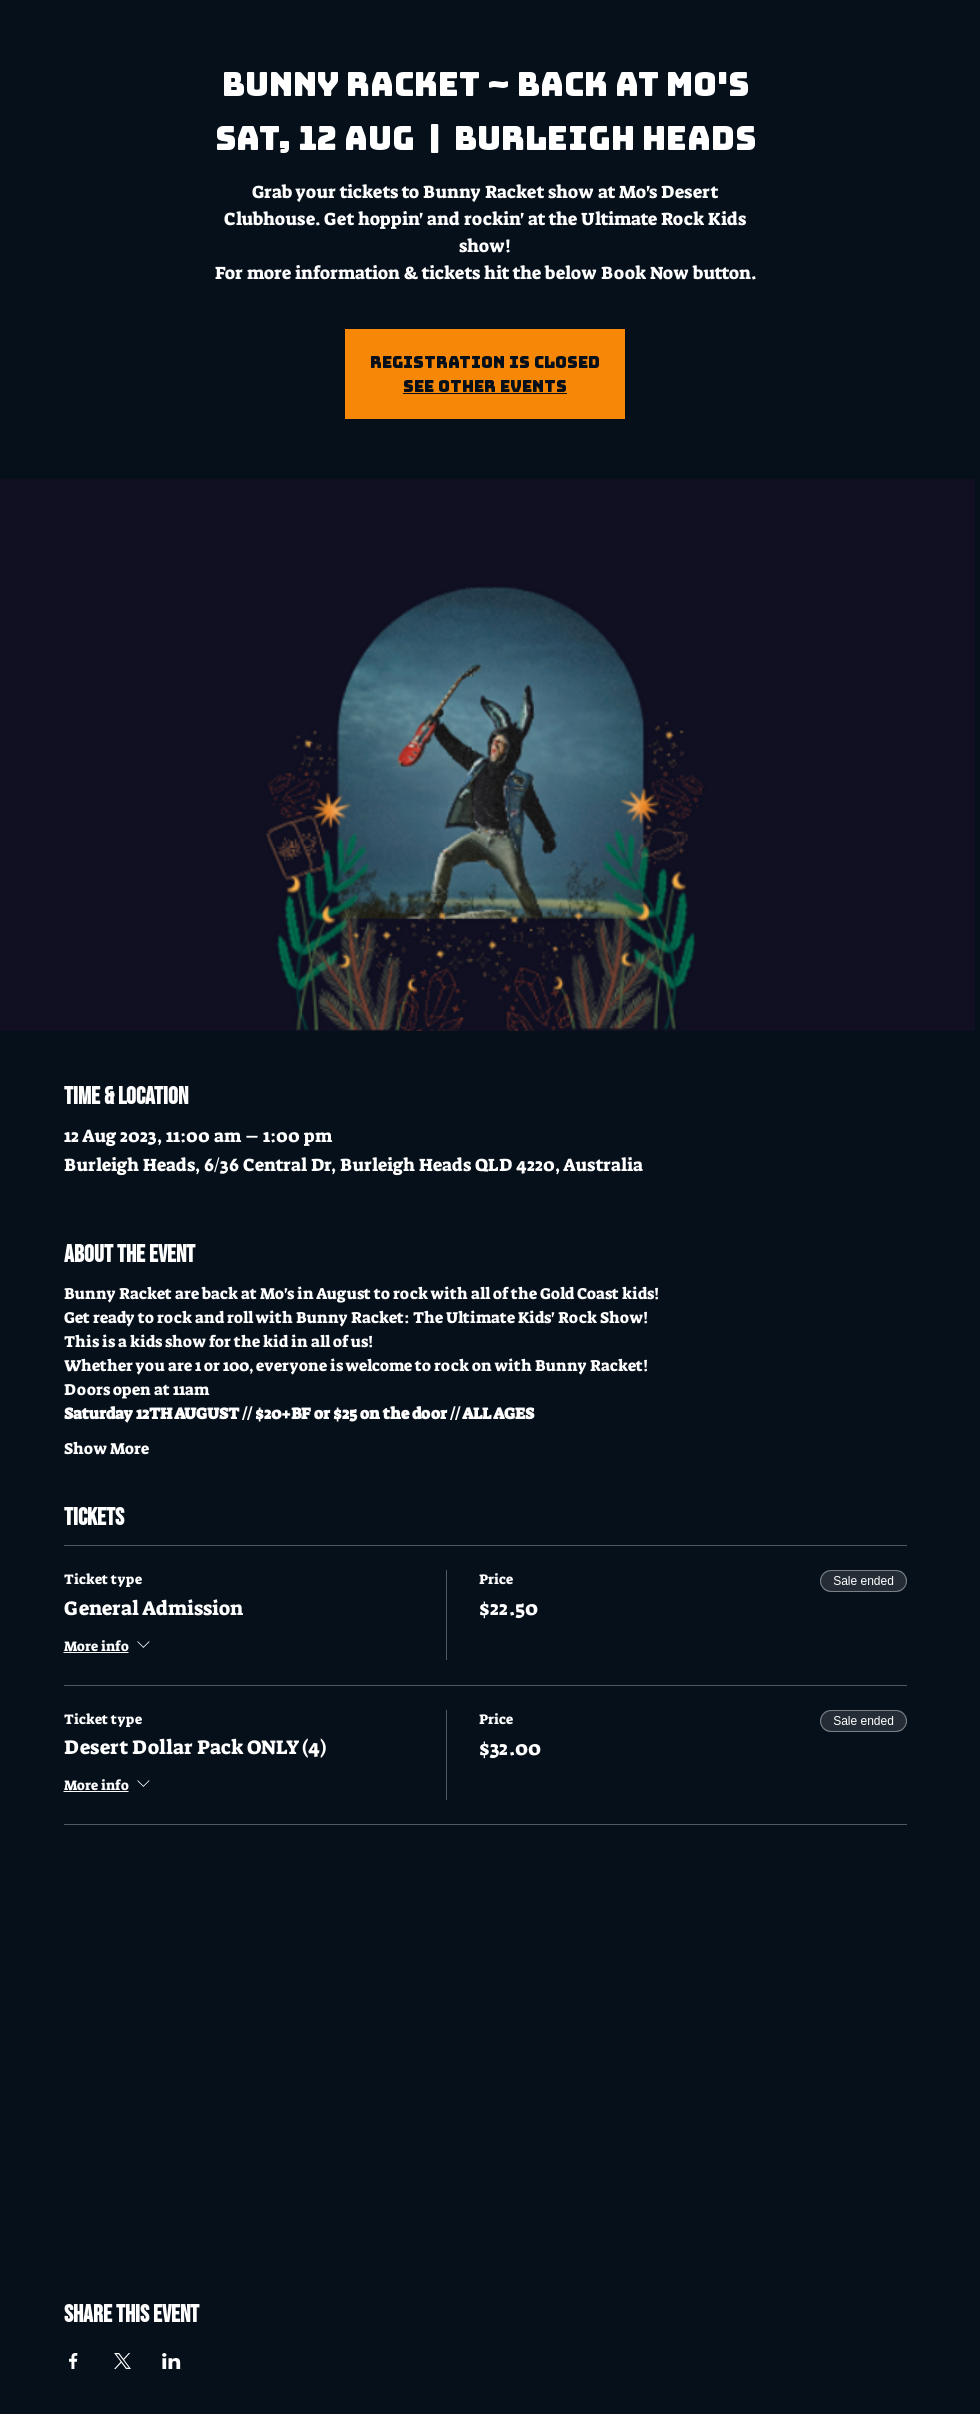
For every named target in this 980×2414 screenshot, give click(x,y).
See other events (485, 386)
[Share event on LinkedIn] (171, 2361)
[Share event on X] (122, 2361)
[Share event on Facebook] (73, 2361)
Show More (106, 1448)
